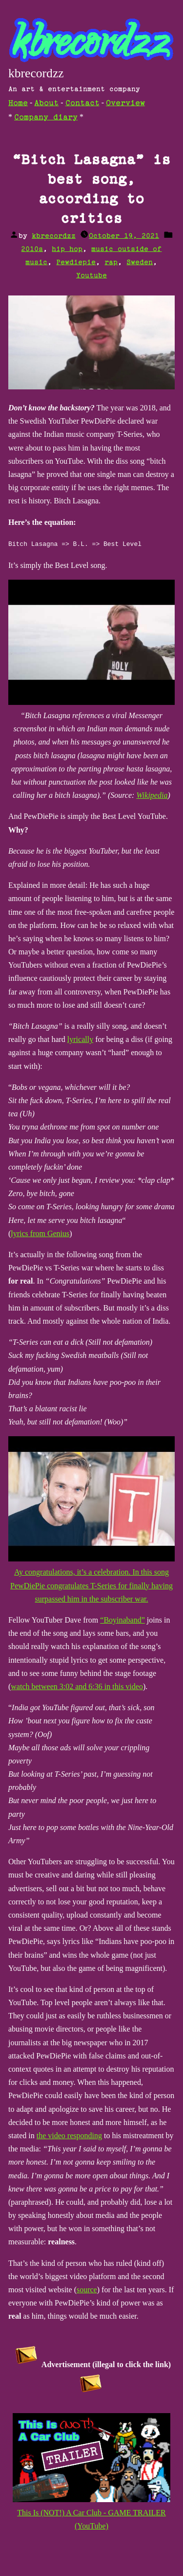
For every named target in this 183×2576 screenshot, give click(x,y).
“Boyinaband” (122, 1619)
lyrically (80, 1039)
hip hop (67, 249)
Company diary (46, 117)
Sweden (139, 262)
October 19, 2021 (124, 236)
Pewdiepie (76, 262)
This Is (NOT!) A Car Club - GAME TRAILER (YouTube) (92, 2512)
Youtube (91, 275)
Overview (125, 103)
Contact (82, 103)
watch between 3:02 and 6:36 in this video (77, 1686)
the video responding (69, 2135)
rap (111, 262)
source (87, 2289)
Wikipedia (151, 795)
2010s (32, 249)
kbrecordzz (36, 73)
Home (18, 103)
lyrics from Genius (40, 1233)
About (46, 103)
